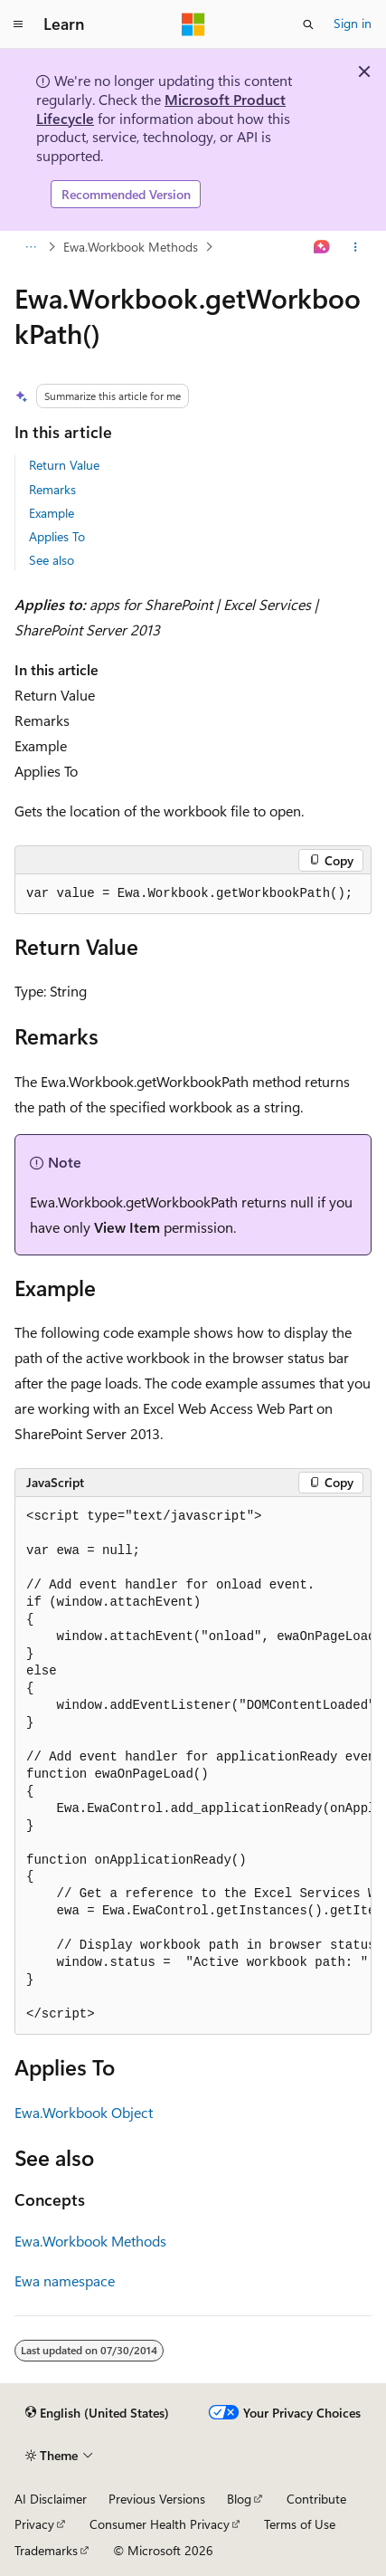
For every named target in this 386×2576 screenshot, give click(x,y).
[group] (193, 1766)
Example (51, 512)
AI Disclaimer (50, 2498)
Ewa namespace (64, 2280)
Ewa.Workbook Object (83, 2112)
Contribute (316, 2498)
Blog (239, 2498)
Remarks (52, 489)
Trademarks (46, 2550)
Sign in (353, 23)
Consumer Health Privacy (159, 2524)
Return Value (64, 464)
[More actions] (356, 247)
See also (51, 559)
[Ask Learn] (322, 247)
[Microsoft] (193, 24)
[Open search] (308, 24)
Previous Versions (156, 2498)
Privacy (34, 2524)
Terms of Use (299, 2524)
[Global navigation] (18, 24)
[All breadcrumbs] (30, 247)
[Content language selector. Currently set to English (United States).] (97, 2413)
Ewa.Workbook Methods (130, 246)
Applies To (57, 536)
